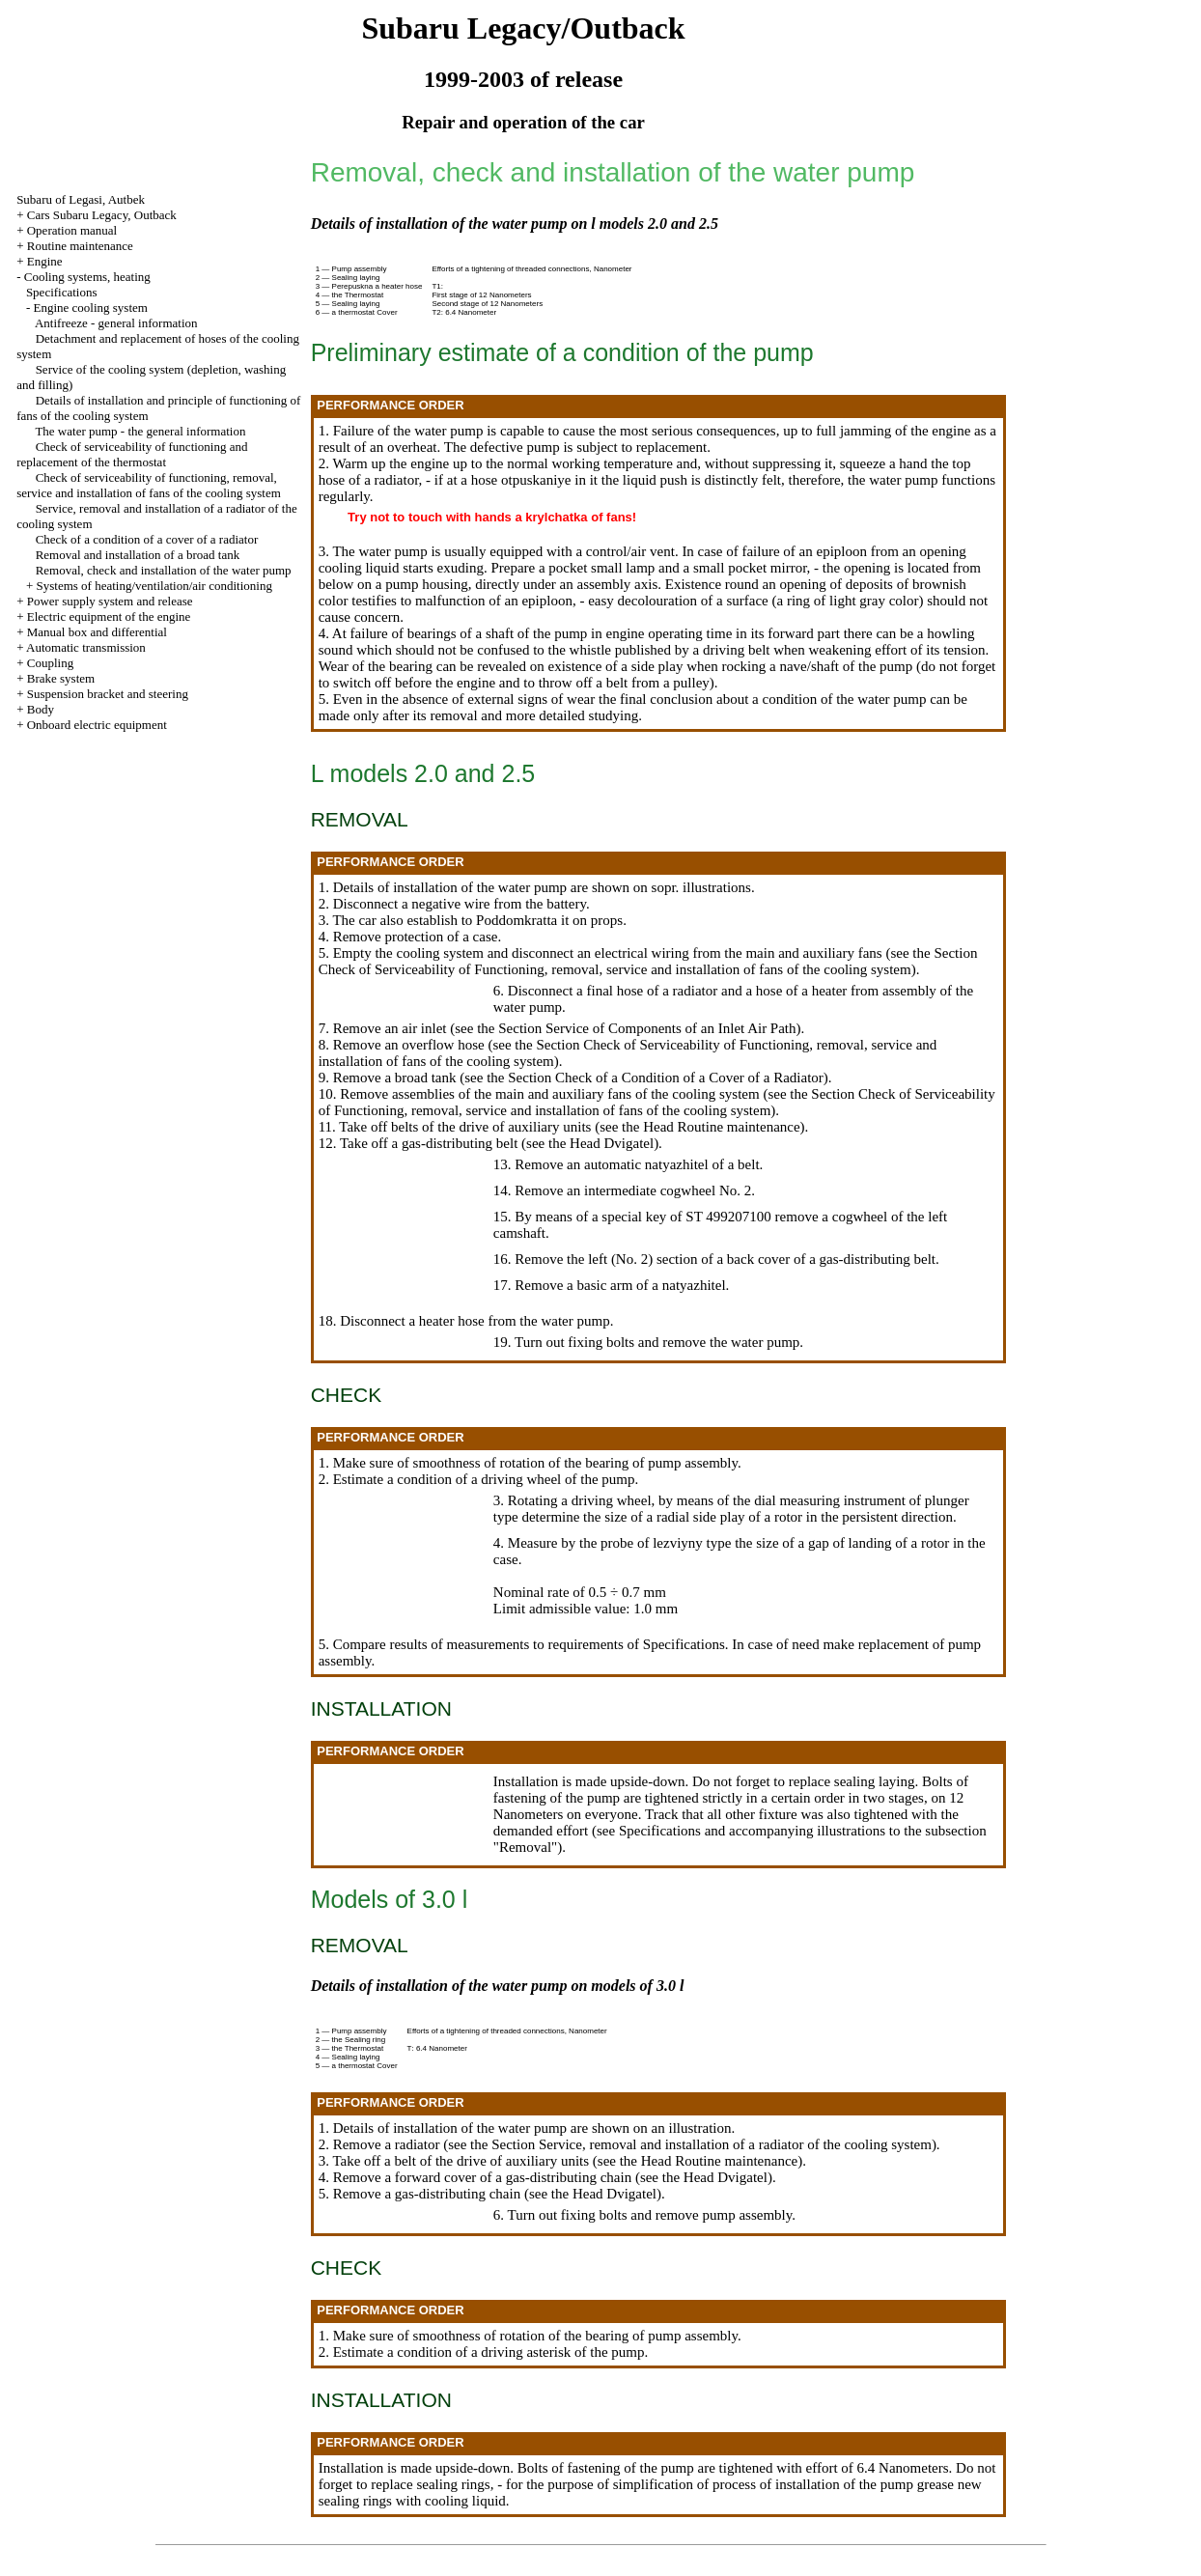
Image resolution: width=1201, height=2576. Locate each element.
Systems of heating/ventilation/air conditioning (153, 585)
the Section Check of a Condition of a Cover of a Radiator (655, 1077)
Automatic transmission (86, 647)
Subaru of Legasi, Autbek (80, 199)
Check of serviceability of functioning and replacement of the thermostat (131, 454)
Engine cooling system (90, 307)
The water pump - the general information (140, 431)
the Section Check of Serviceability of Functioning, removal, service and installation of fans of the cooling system (648, 961)
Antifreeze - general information (116, 323)
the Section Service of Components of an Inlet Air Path (636, 1028)
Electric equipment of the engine (109, 616)
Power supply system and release (110, 601)
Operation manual (72, 230)
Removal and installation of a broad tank (138, 554)
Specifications (62, 292)
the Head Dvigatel (601, 1143)
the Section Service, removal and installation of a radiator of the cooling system (701, 2144)
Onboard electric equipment (97, 724)
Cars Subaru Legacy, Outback (102, 215)
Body (40, 709)
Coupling (50, 663)
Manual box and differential (97, 632)
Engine (45, 261)
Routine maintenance (80, 245)
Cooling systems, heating (87, 276)
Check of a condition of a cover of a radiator (147, 539)
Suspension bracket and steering (107, 693)
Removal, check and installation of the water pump (164, 570)
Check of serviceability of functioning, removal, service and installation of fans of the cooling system (148, 485)
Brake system (61, 678)
